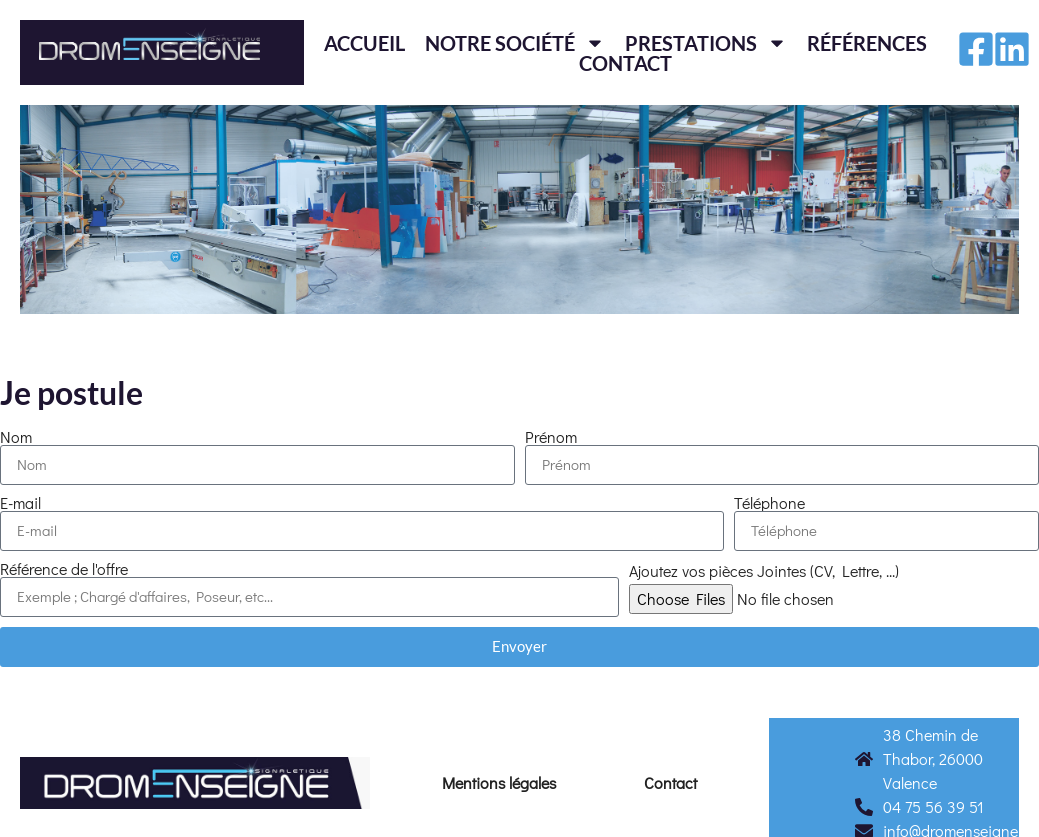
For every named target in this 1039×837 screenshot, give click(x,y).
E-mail (20, 503)
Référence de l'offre (64, 569)
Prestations (706, 43)
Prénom (551, 437)
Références (867, 43)
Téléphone (769, 503)
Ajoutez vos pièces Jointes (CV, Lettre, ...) (764, 571)
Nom (16, 437)
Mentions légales (499, 782)
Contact (625, 63)
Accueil (364, 43)
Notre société (515, 43)
